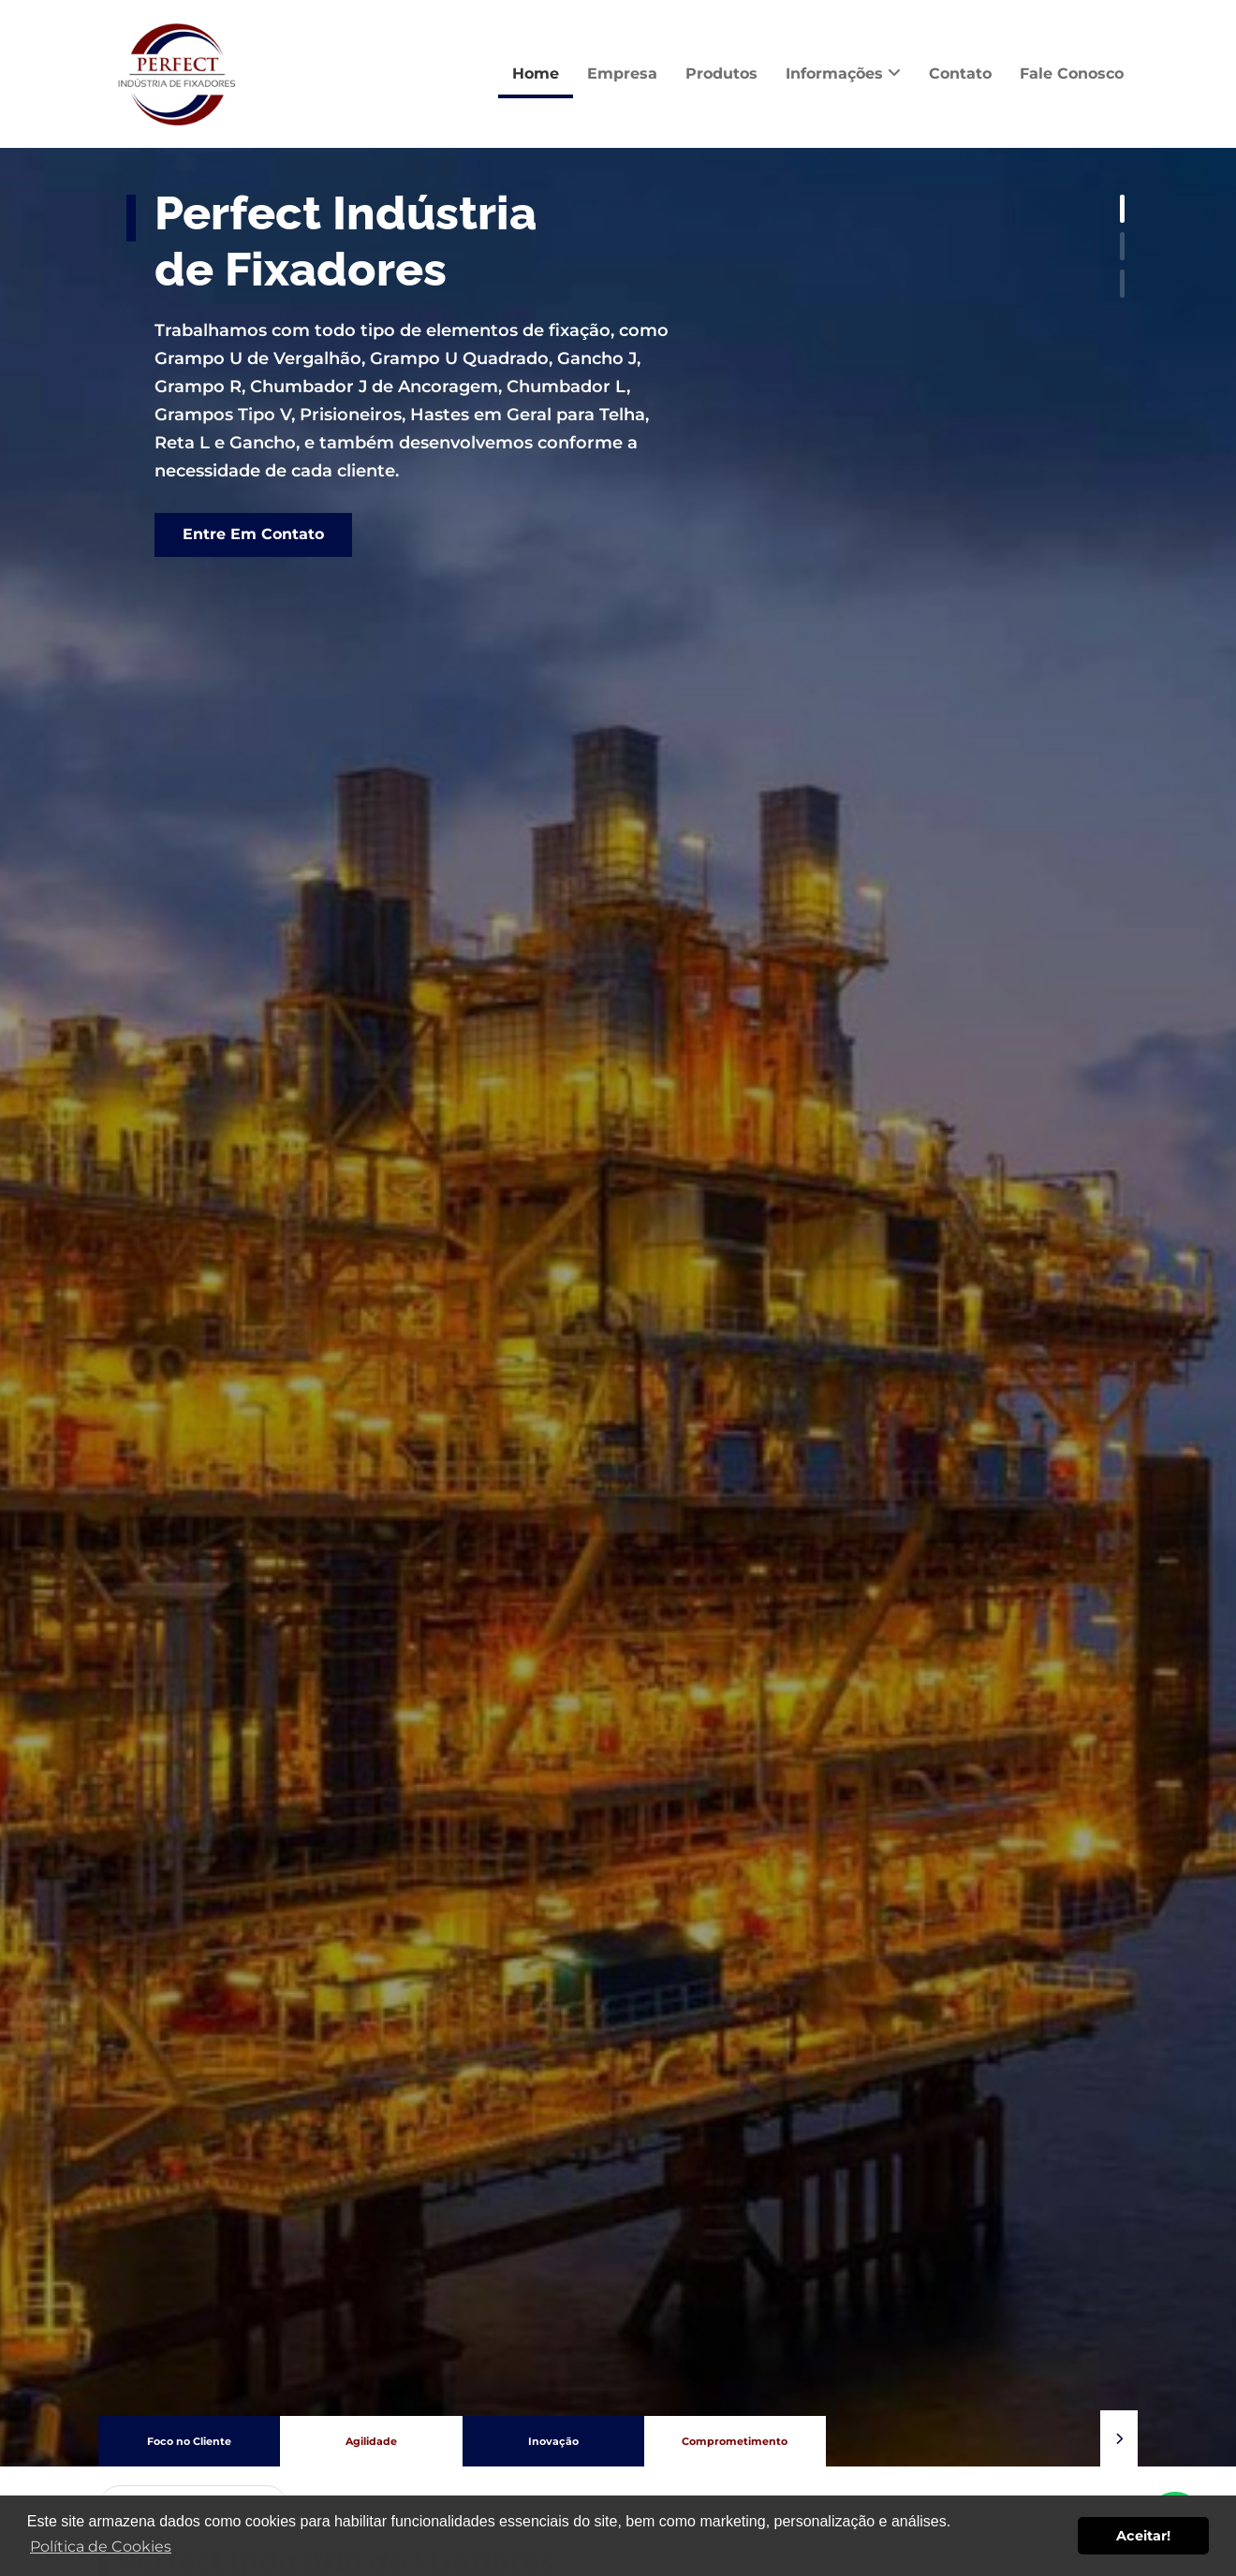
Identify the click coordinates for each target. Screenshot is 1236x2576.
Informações (843, 73)
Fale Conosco (1072, 73)
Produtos (721, 73)
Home (535, 73)
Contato (960, 73)
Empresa (622, 73)
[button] (1119, 2438)
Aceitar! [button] (1143, 2535)
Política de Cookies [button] (100, 2546)
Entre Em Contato (253, 534)
